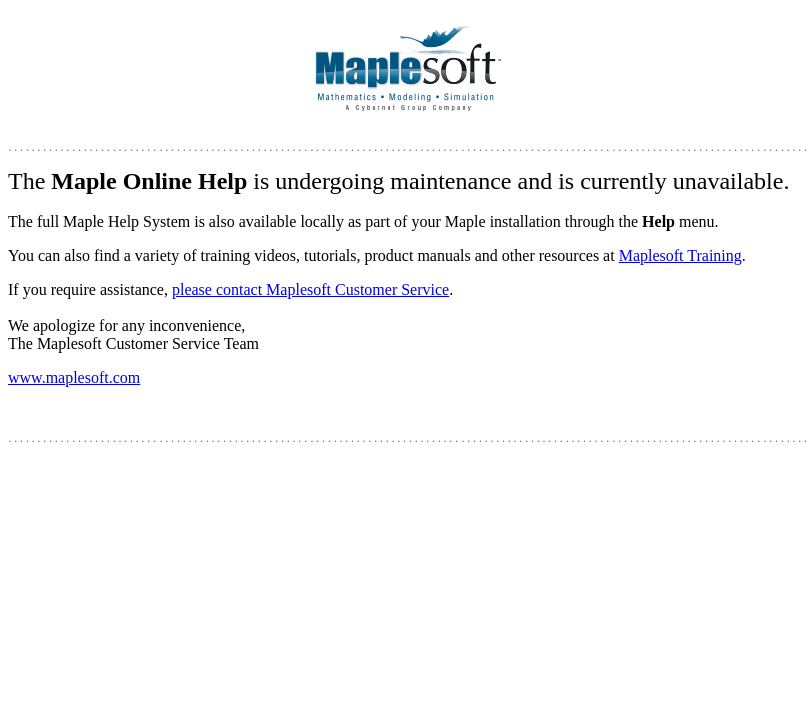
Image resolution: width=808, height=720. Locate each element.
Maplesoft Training (680, 255)
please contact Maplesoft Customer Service (310, 289)
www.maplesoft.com (74, 377)
